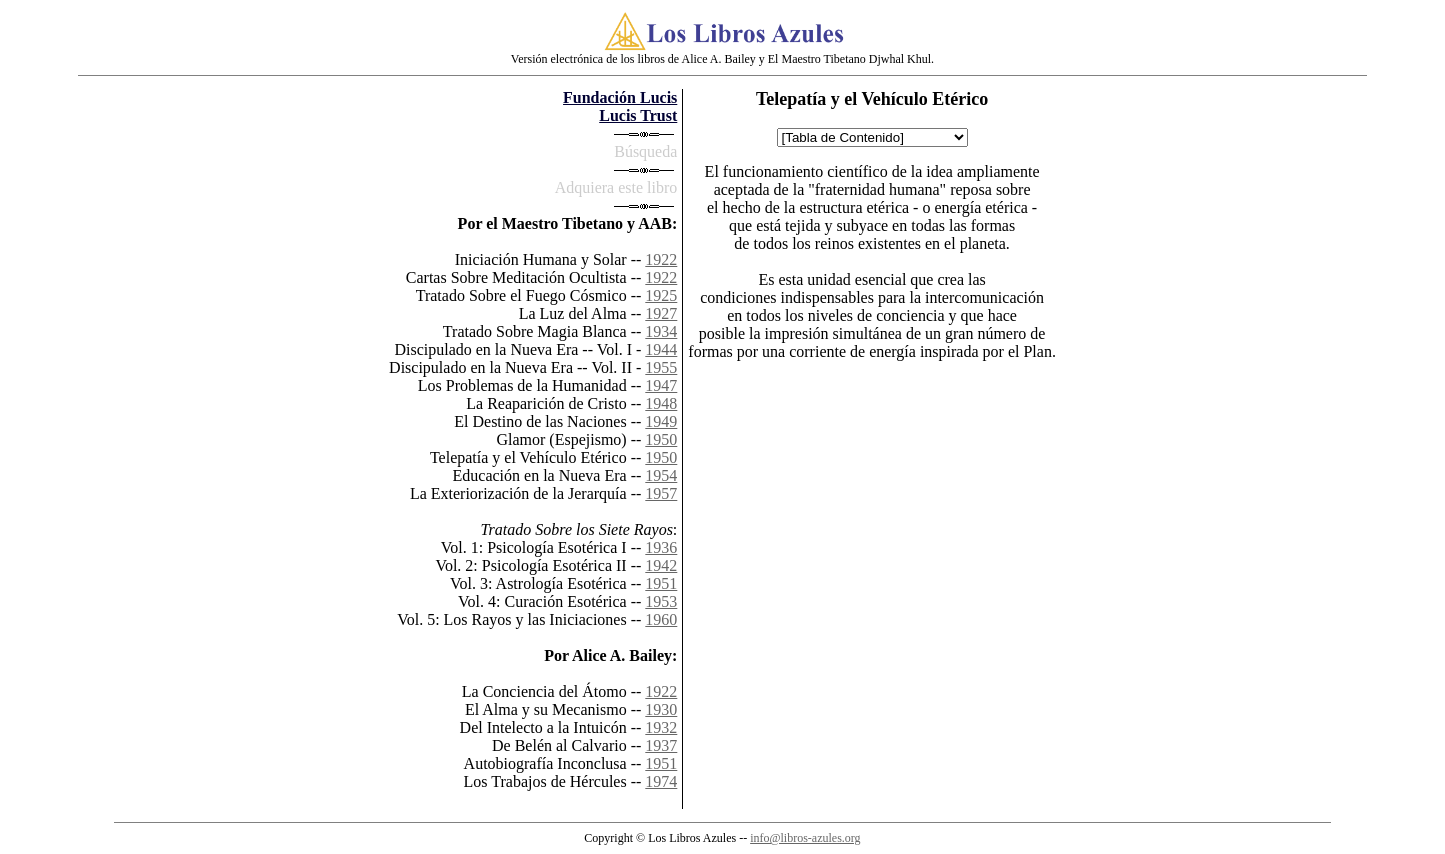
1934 (661, 331)
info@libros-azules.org (805, 838)
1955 (661, 367)
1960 (661, 619)
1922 (661, 259)
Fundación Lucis (620, 97)
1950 (661, 439)
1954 (661, 475)
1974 (661, 781)
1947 (661, 385)
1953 (661, 601)
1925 (661, 295)
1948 (661, 403)
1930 (661, 709)
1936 (661, 547)
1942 (661, 565)
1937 (661, 745)
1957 (661, 493)
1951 (661, 583)
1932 (661, 727)
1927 (661, 313)
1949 (661, 421)
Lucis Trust (638, 115)
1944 (661, 349)
